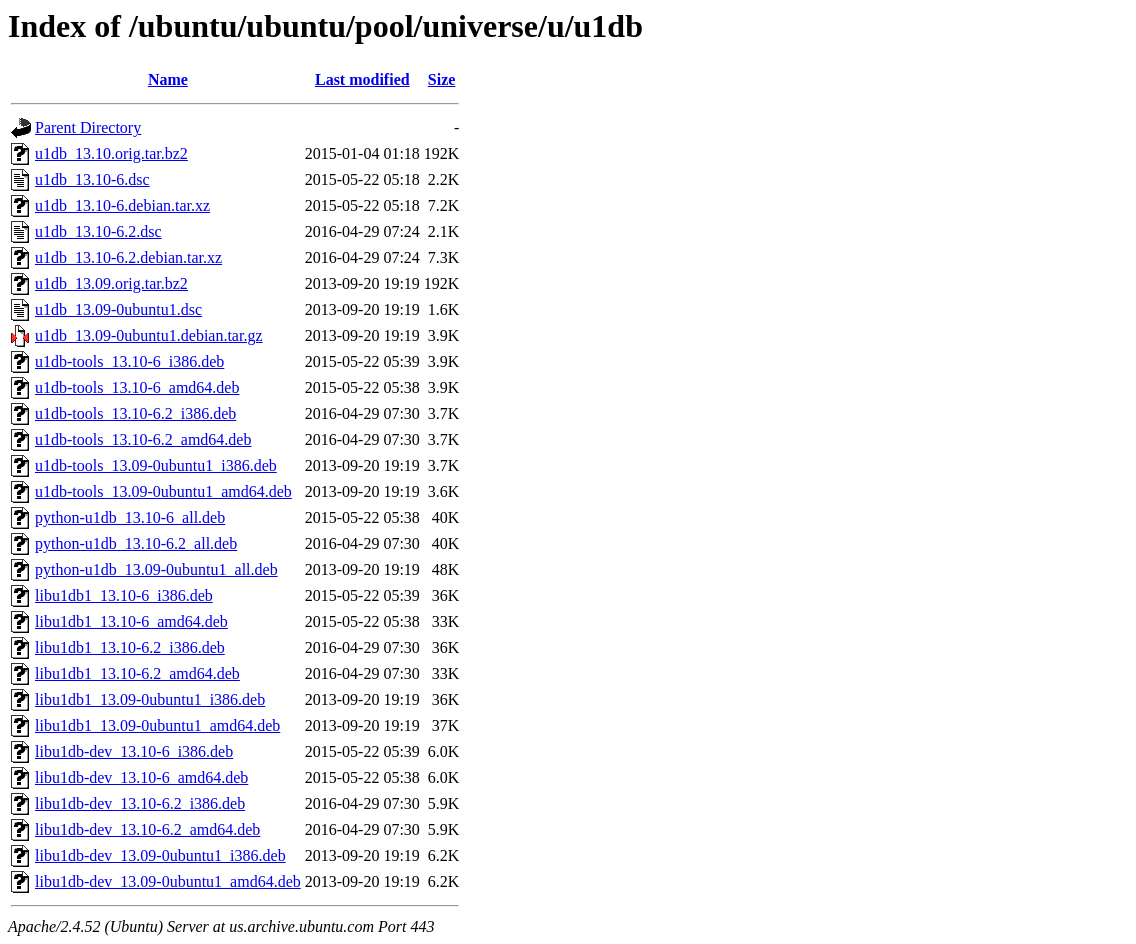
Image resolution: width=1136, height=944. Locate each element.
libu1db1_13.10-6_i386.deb (124, 595)
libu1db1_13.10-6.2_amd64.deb (137, 673)
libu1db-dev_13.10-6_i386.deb (134, 751)
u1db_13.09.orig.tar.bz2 (111, 283)
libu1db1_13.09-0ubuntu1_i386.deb (150, 699)
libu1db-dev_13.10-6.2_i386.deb (140, 803)
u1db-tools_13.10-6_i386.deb (129, 361)
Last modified (362, 79)
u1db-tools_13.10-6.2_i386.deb (135, 413)
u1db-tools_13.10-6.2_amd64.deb (143, 439)
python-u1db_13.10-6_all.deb (130, 517)
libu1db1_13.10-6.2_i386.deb (130, 647)
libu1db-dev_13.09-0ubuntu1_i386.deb (160, 855)
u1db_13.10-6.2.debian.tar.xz (128, 257)
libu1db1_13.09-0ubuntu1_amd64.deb (157, 725)
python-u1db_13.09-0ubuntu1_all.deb (156, 569)
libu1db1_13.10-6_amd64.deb (131, 621)
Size (442, 79)
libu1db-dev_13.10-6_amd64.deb (141, 777)
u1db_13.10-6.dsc (92, 179)
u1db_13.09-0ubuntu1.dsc (118, 309)
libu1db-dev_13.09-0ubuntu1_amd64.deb (168, 881)
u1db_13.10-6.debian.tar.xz (122, 205)
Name (168, 79)
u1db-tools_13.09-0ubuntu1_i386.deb (156, 465)
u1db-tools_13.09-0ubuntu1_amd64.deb (163, 491)
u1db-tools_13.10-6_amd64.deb (137, 387)
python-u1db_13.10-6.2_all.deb (136, 543)
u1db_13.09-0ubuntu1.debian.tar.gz (149, 335)
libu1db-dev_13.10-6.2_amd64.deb (147, 829)
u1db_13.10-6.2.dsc (98, 231)
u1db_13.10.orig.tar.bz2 (111, 153)
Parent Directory (88, 127)
